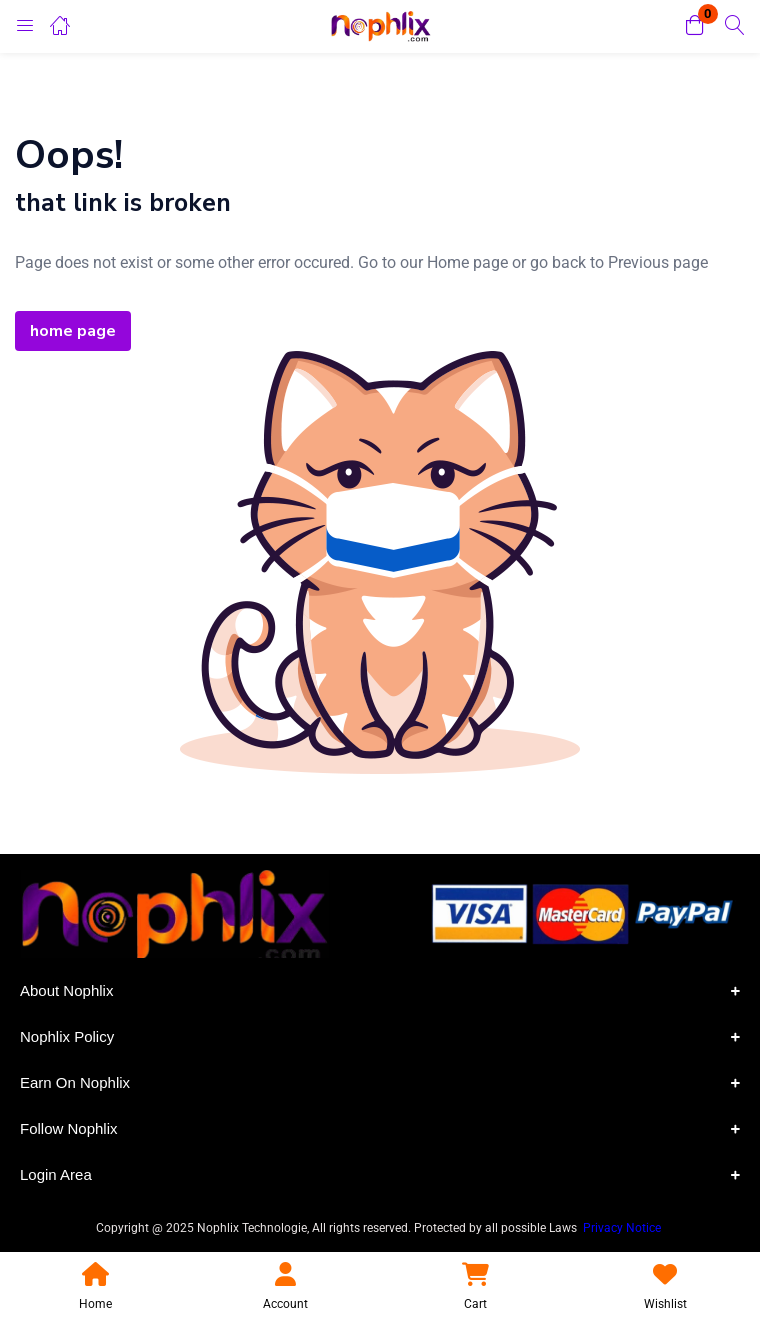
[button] (695, 26)
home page (73, 331)
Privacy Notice (623, 1228)
